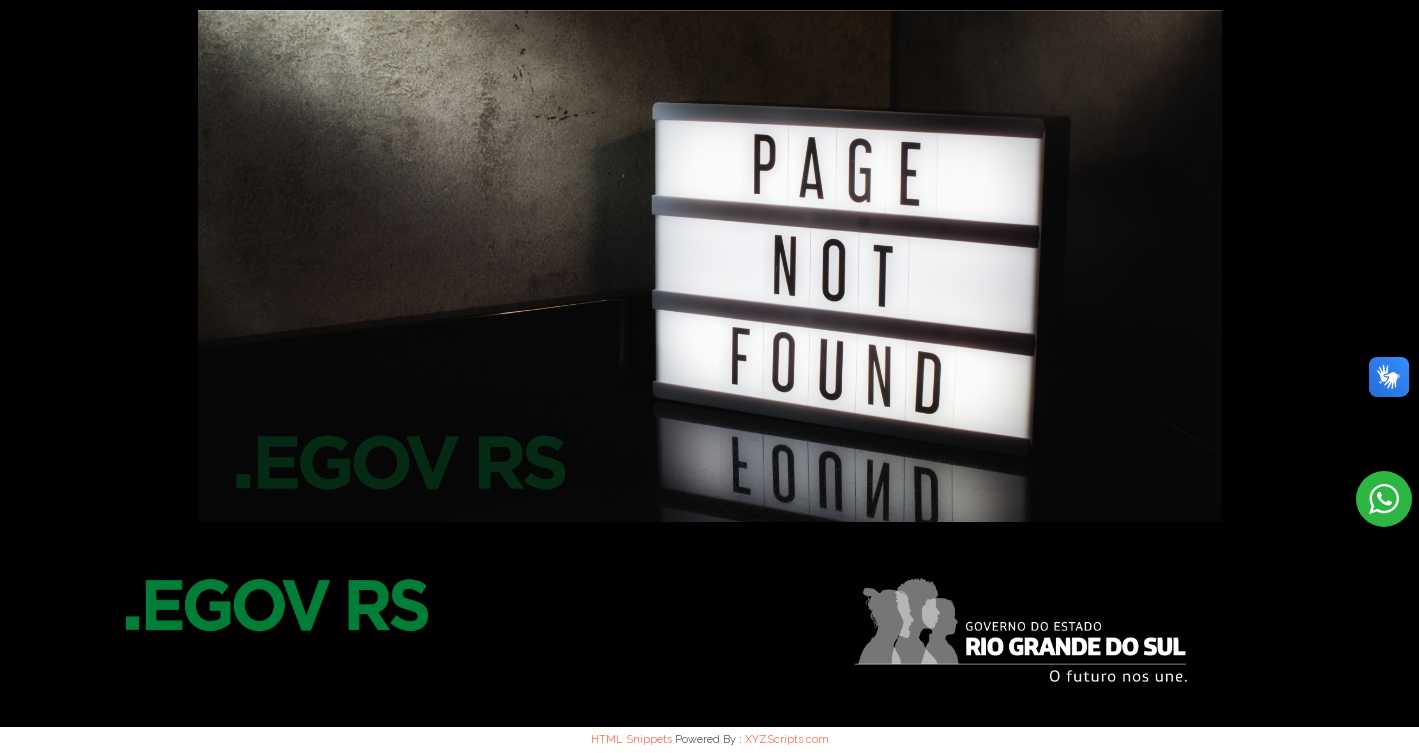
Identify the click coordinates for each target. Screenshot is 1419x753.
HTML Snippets (631, 739)
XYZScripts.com (787, 739)
